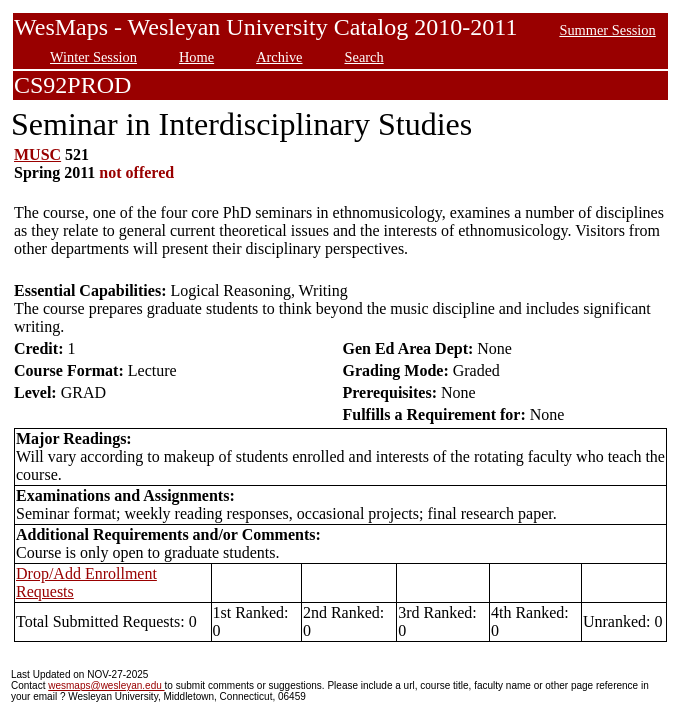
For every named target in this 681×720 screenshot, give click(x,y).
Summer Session (607, 30)
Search (364, 57)
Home (196, 57)
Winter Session (93, 57)
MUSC (37, 154)
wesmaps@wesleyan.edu (106, 685)
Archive (279, 57)
